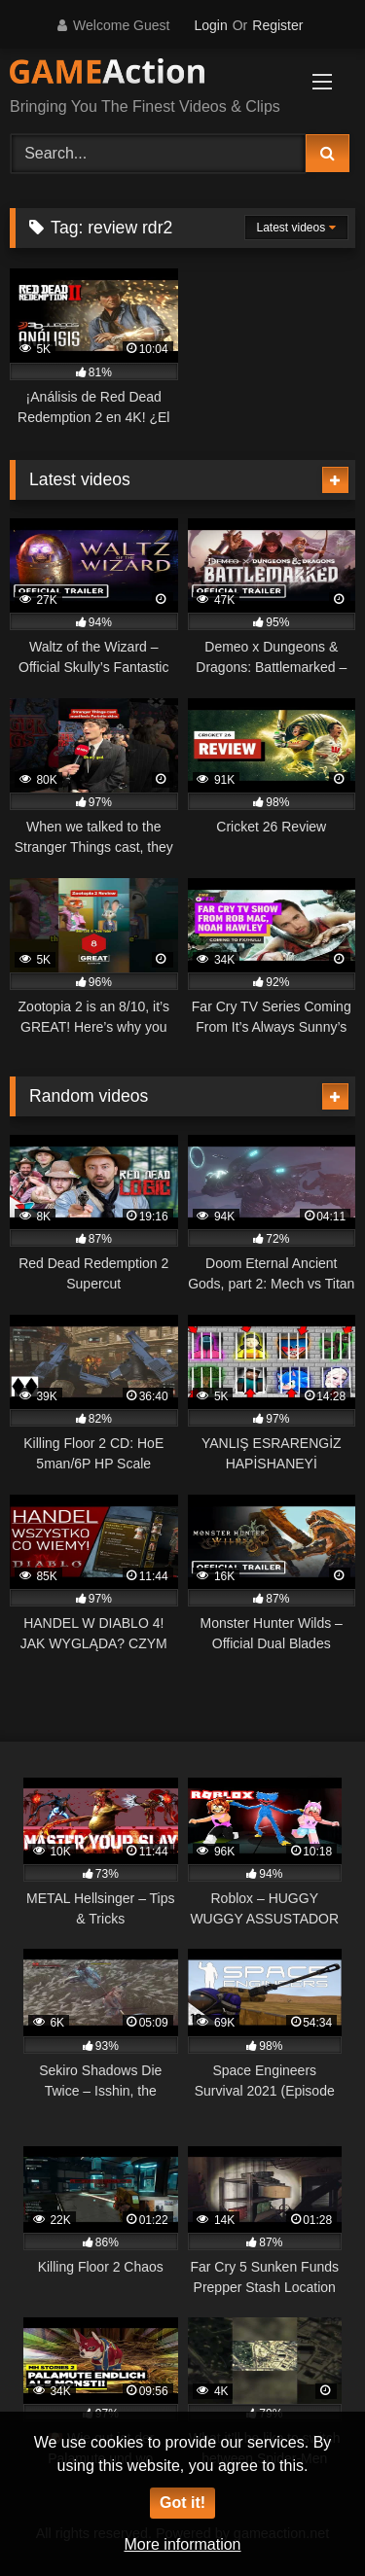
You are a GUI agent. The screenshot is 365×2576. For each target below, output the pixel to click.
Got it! (182, 2502)
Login (210, 25)
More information (182, 2544)
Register (277, 25)
